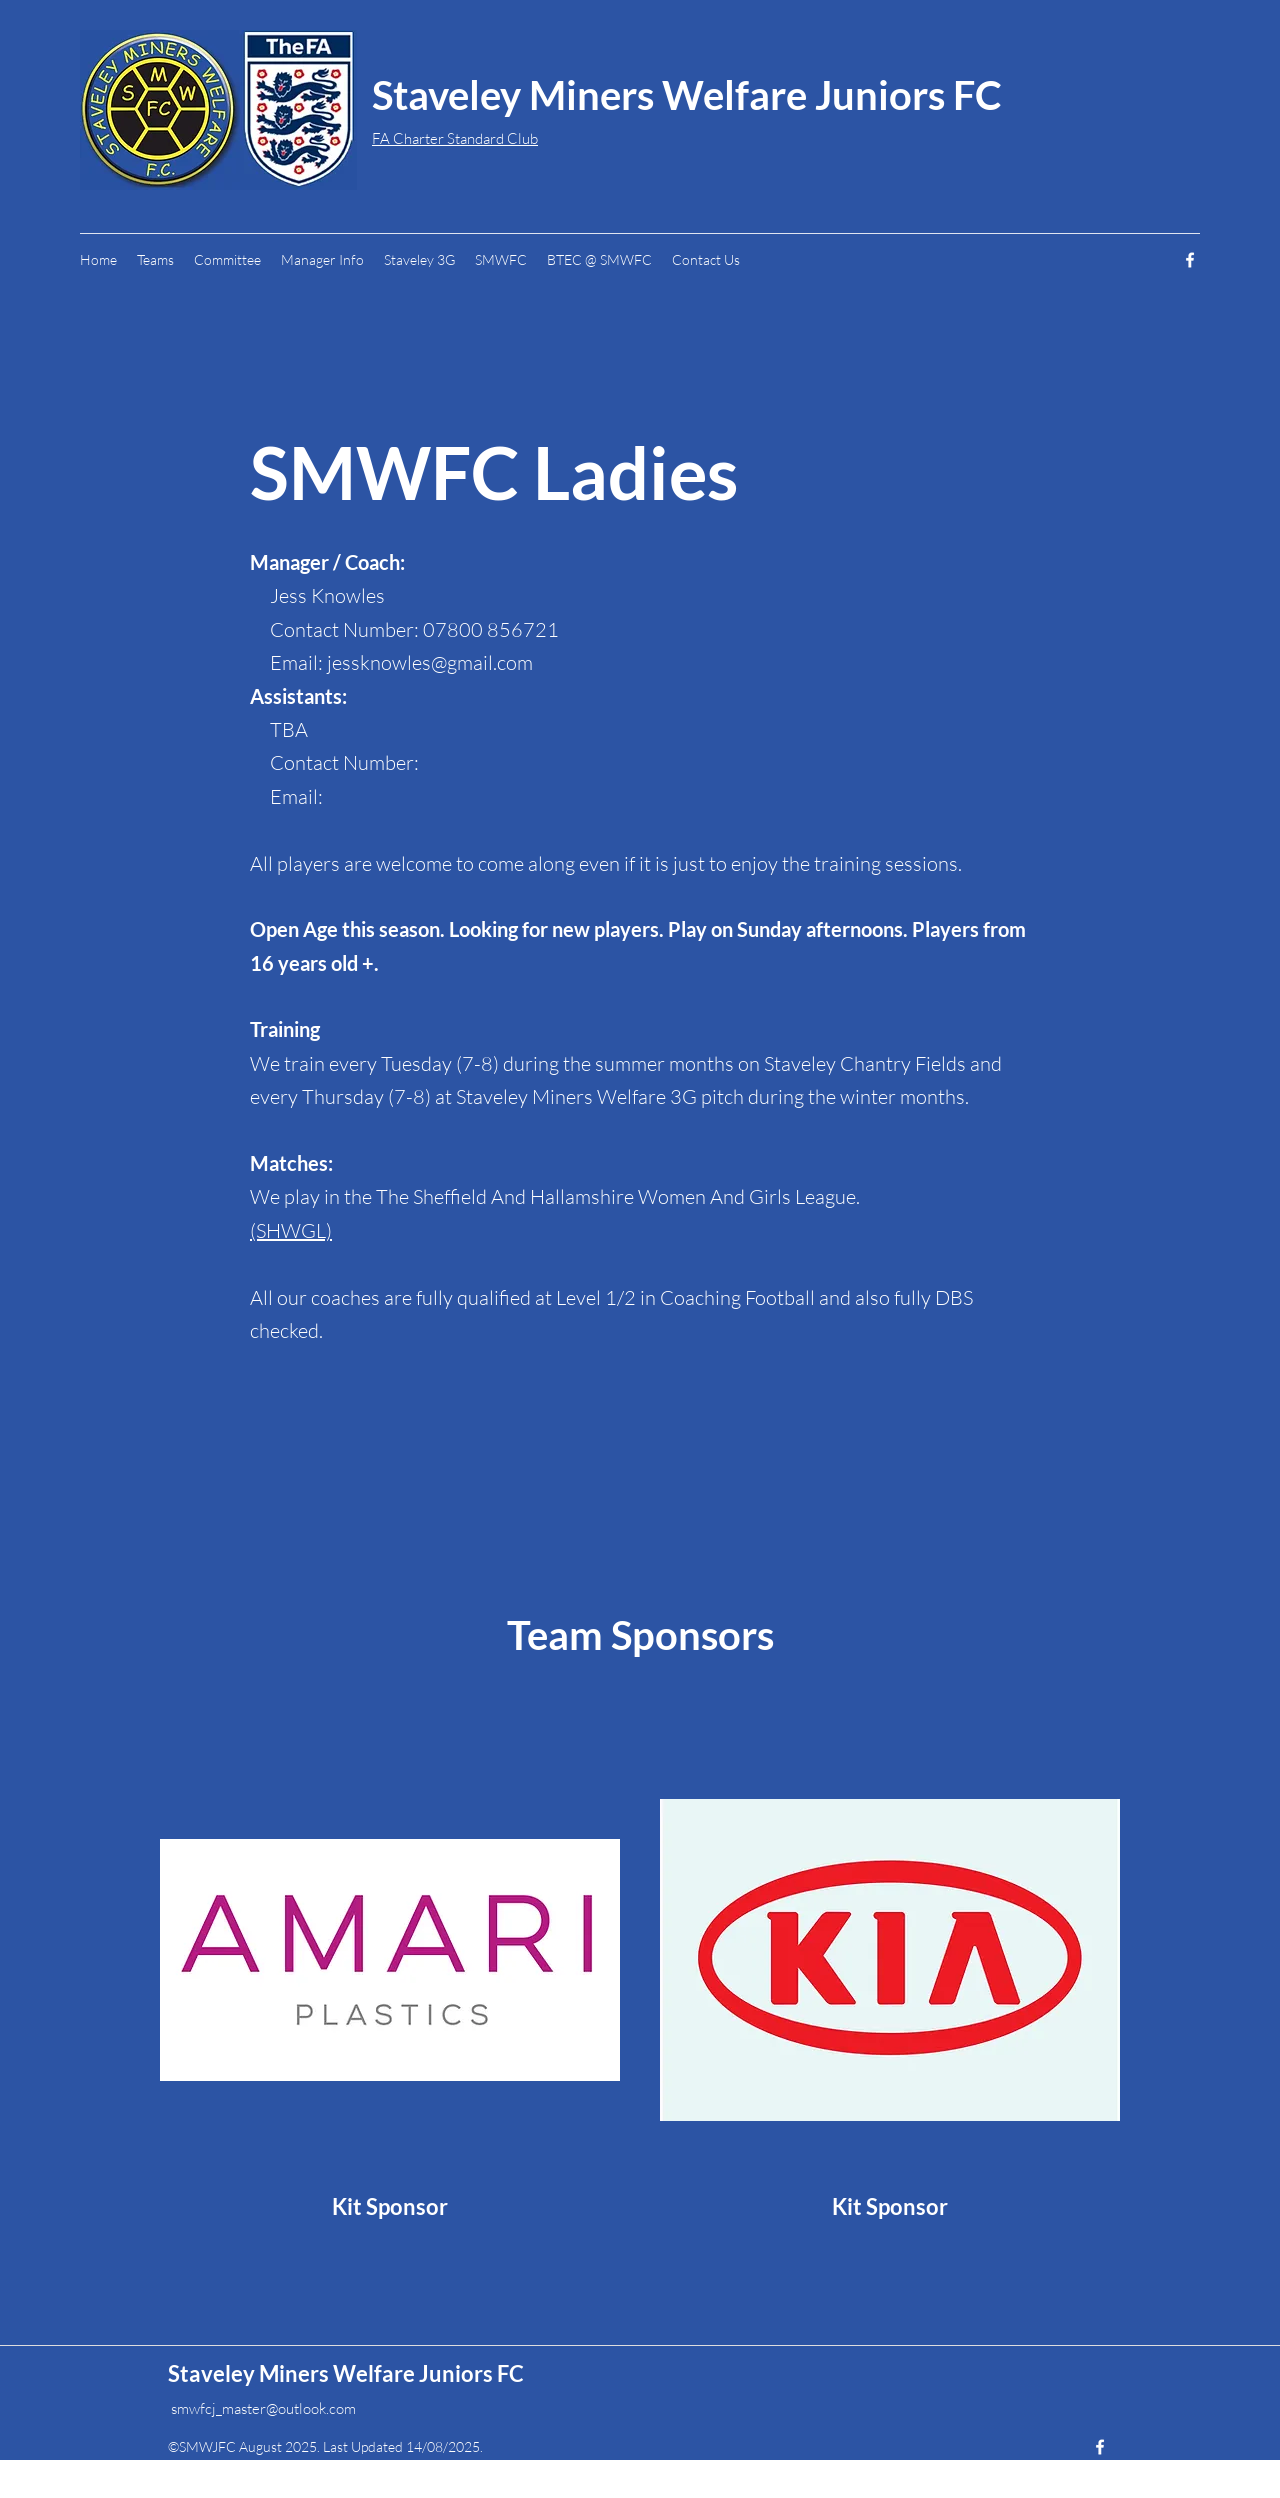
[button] (322, 260)
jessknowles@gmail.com (430, 662)
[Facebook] (1190, 260)
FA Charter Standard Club (455, 138)
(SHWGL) (291, 1230)
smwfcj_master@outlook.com (263, 2408)
